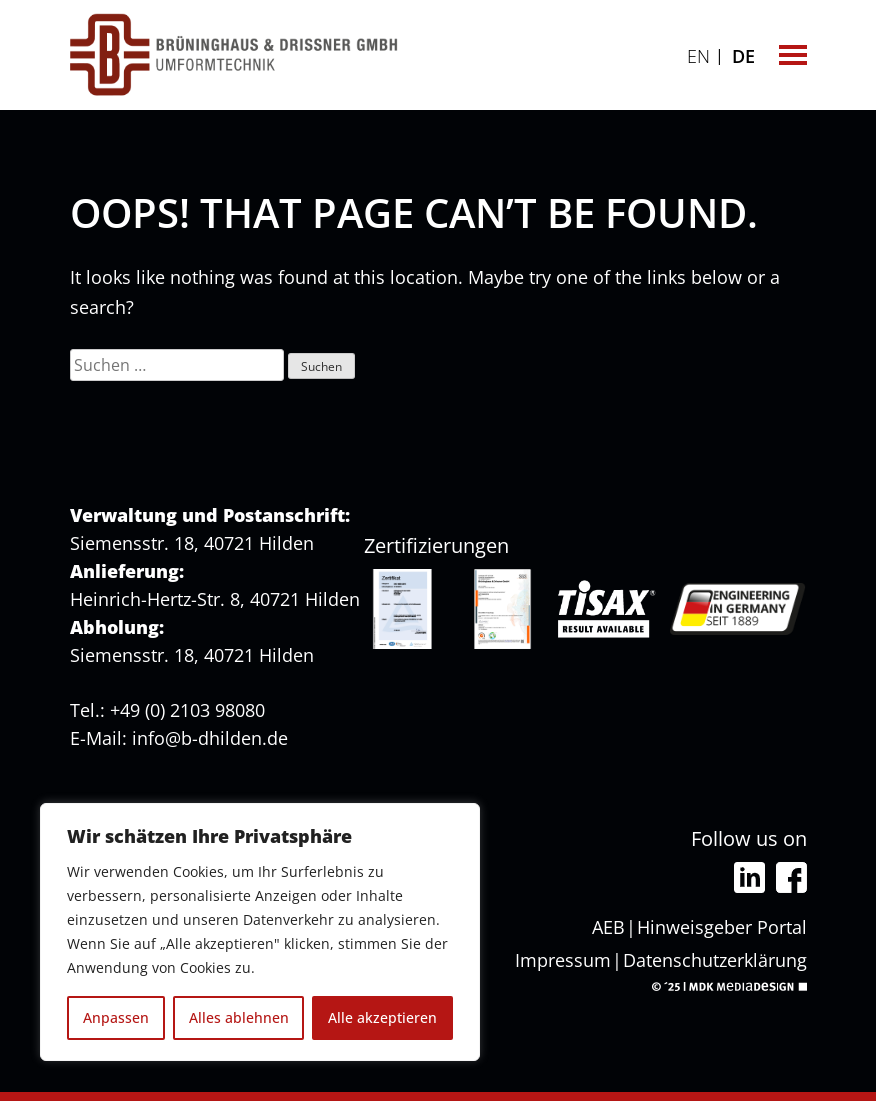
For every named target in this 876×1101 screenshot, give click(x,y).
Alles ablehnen (239, 1017)
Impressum (563, 960)
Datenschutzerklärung (715, 960)
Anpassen (116, 1017)
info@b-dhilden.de (210, 738)
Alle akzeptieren (382, 1017)
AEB (608, 927)
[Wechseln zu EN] (699, 54)
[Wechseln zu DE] (744, 54)
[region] (260, 932)
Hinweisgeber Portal (722, 927)
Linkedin (749, 877)
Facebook (791, 877)
